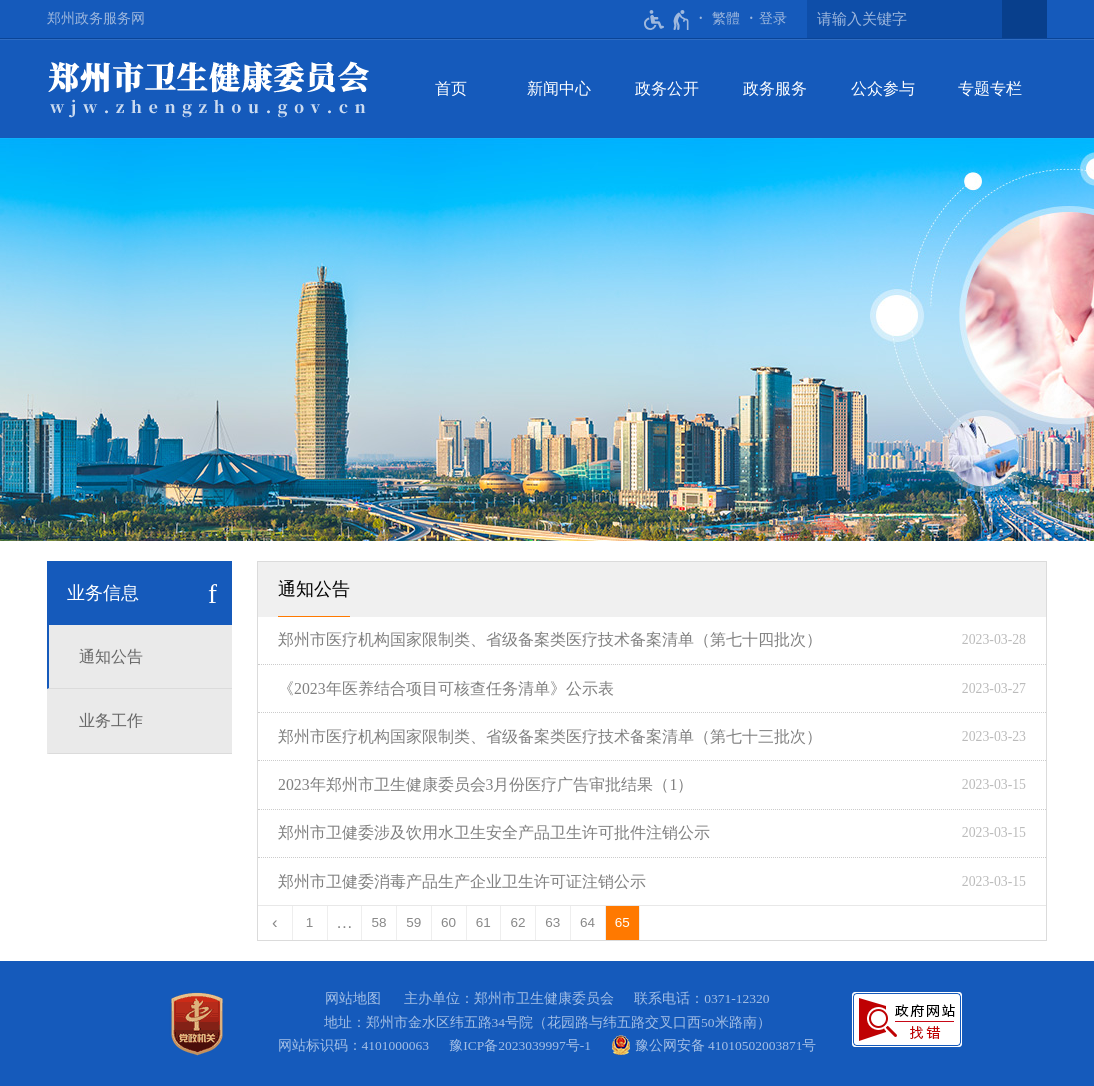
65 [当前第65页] (622, 922)
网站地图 (353, 998)
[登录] (773, 19)
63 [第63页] (552, 922)
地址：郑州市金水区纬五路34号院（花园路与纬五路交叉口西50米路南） (547, 1022)
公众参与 (883, 88)
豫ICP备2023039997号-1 (523, 1045)
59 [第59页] (413, 922)
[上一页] (275, 923)
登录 (773, 18)
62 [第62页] (518, 922)
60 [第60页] (448, 922)
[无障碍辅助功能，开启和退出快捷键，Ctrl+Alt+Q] (667, 20)
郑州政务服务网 (96, 18)
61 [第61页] (483, 922)
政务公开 (667, 88)
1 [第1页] (310, 922)
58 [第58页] (379, 922)
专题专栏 (990, 88)
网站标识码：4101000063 (357, 1045)
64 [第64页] (587, 922)
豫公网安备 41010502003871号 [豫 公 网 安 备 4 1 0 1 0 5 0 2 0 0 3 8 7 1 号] (713, 1045)
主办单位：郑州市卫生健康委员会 (512, 998)
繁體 (726, 18)
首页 (451, 88)
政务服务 (775, 88)
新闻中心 (559, 88)
